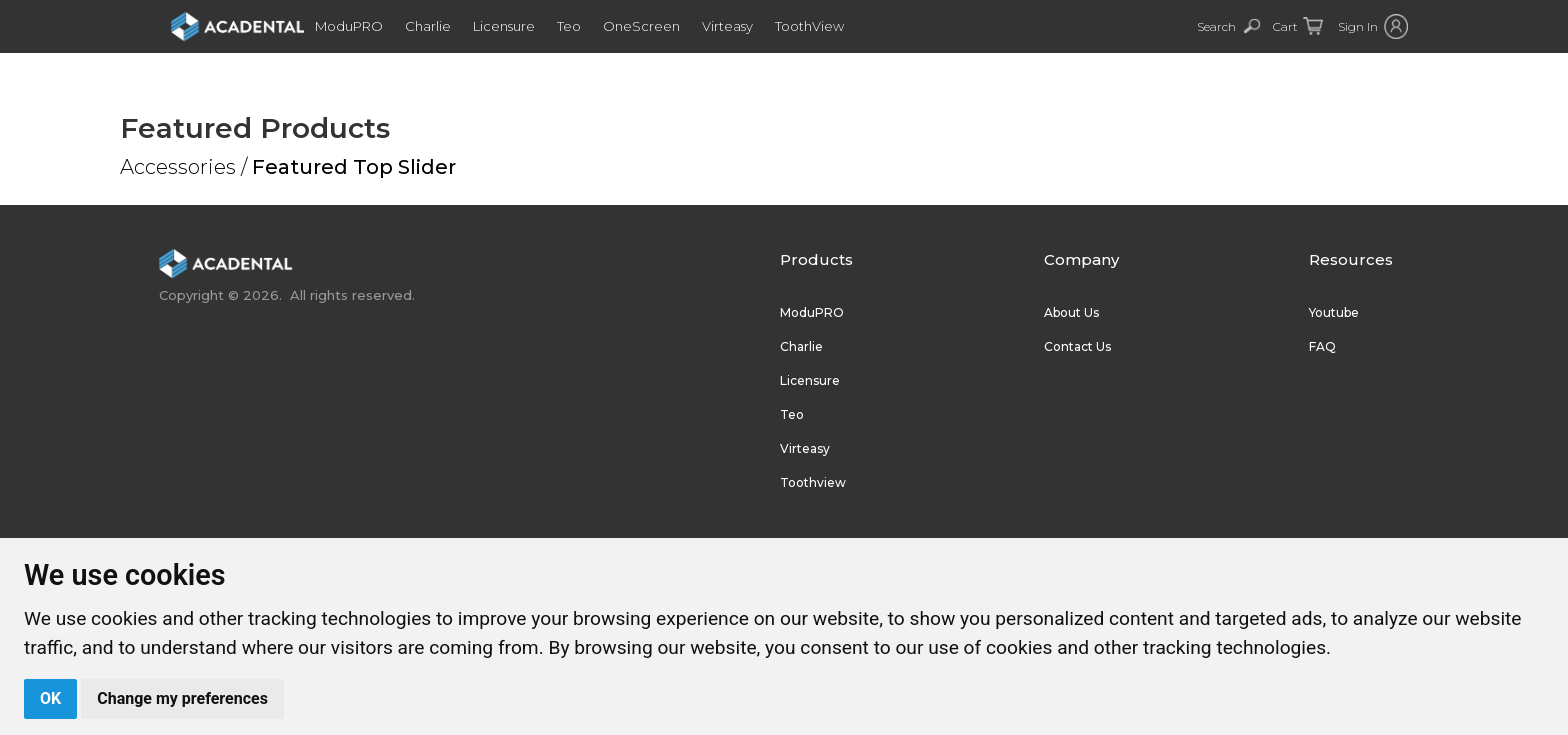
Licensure (524, 26)
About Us (1071, 312)
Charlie (448, 26)
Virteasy (747, 26)
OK (50, 698)
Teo (589, 26)
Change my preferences (182, 698)
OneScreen (661, 26)
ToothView (829, 26)
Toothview (813, 482)
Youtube (1334, 312)
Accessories (178, 167)
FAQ (1322, 346)
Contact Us (1077, 346)
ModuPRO (369, 26)
